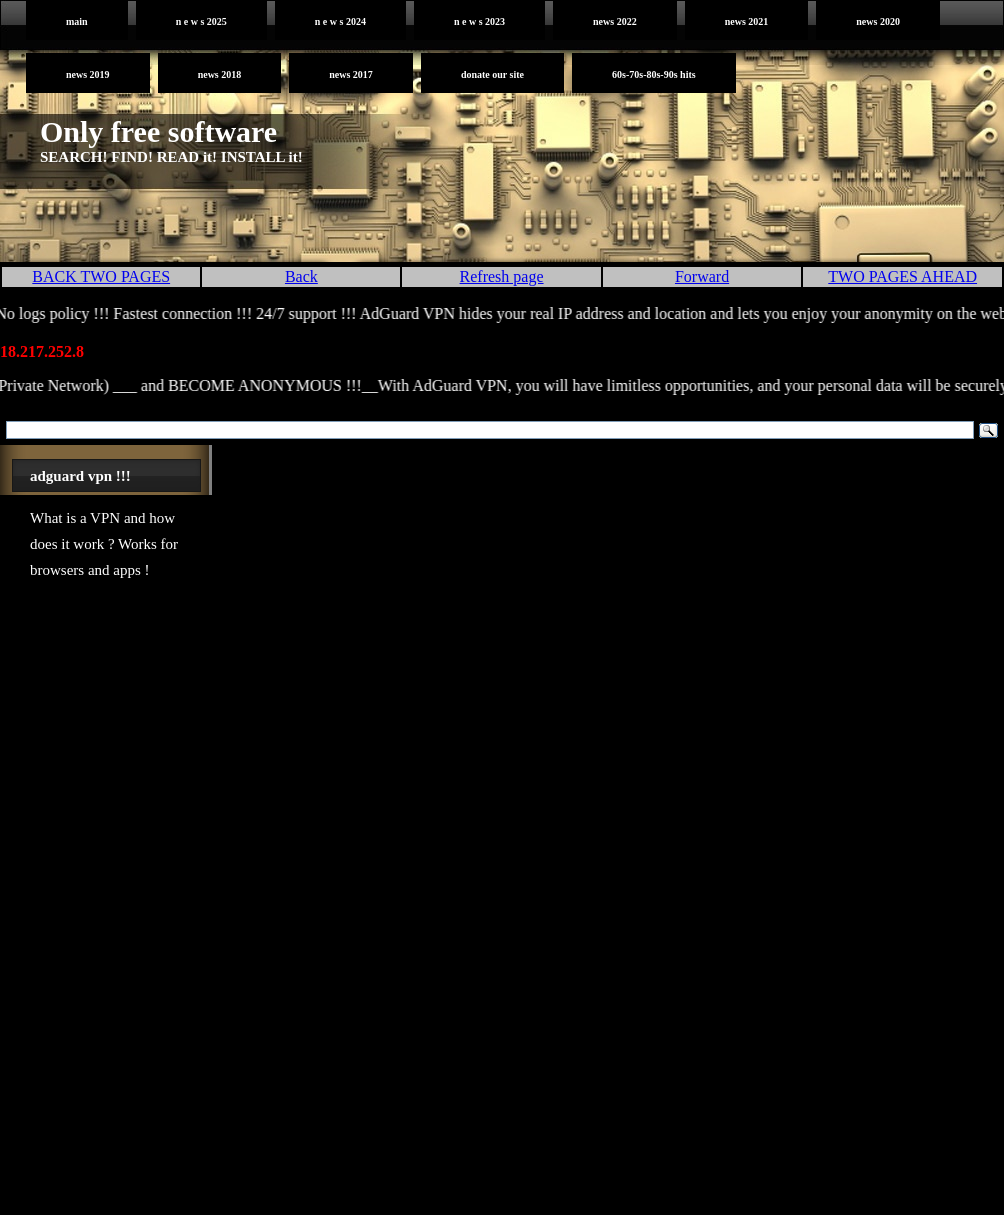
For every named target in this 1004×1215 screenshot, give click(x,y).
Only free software (158, 131)
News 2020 (878, 21)
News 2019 (88, 74)
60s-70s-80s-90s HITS (654, 74)
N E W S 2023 (479, 21)
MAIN (77, 21)
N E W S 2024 (340, 21)
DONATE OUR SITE (492, 74)
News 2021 (747, 21)
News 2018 (220, 74)
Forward (702, 276)
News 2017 (351, 74)
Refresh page (502, 276)
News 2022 (615, 21)
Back (301, 276)
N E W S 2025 (201, 21)
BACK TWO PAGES (101, 276)
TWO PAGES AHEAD (902, 276)
